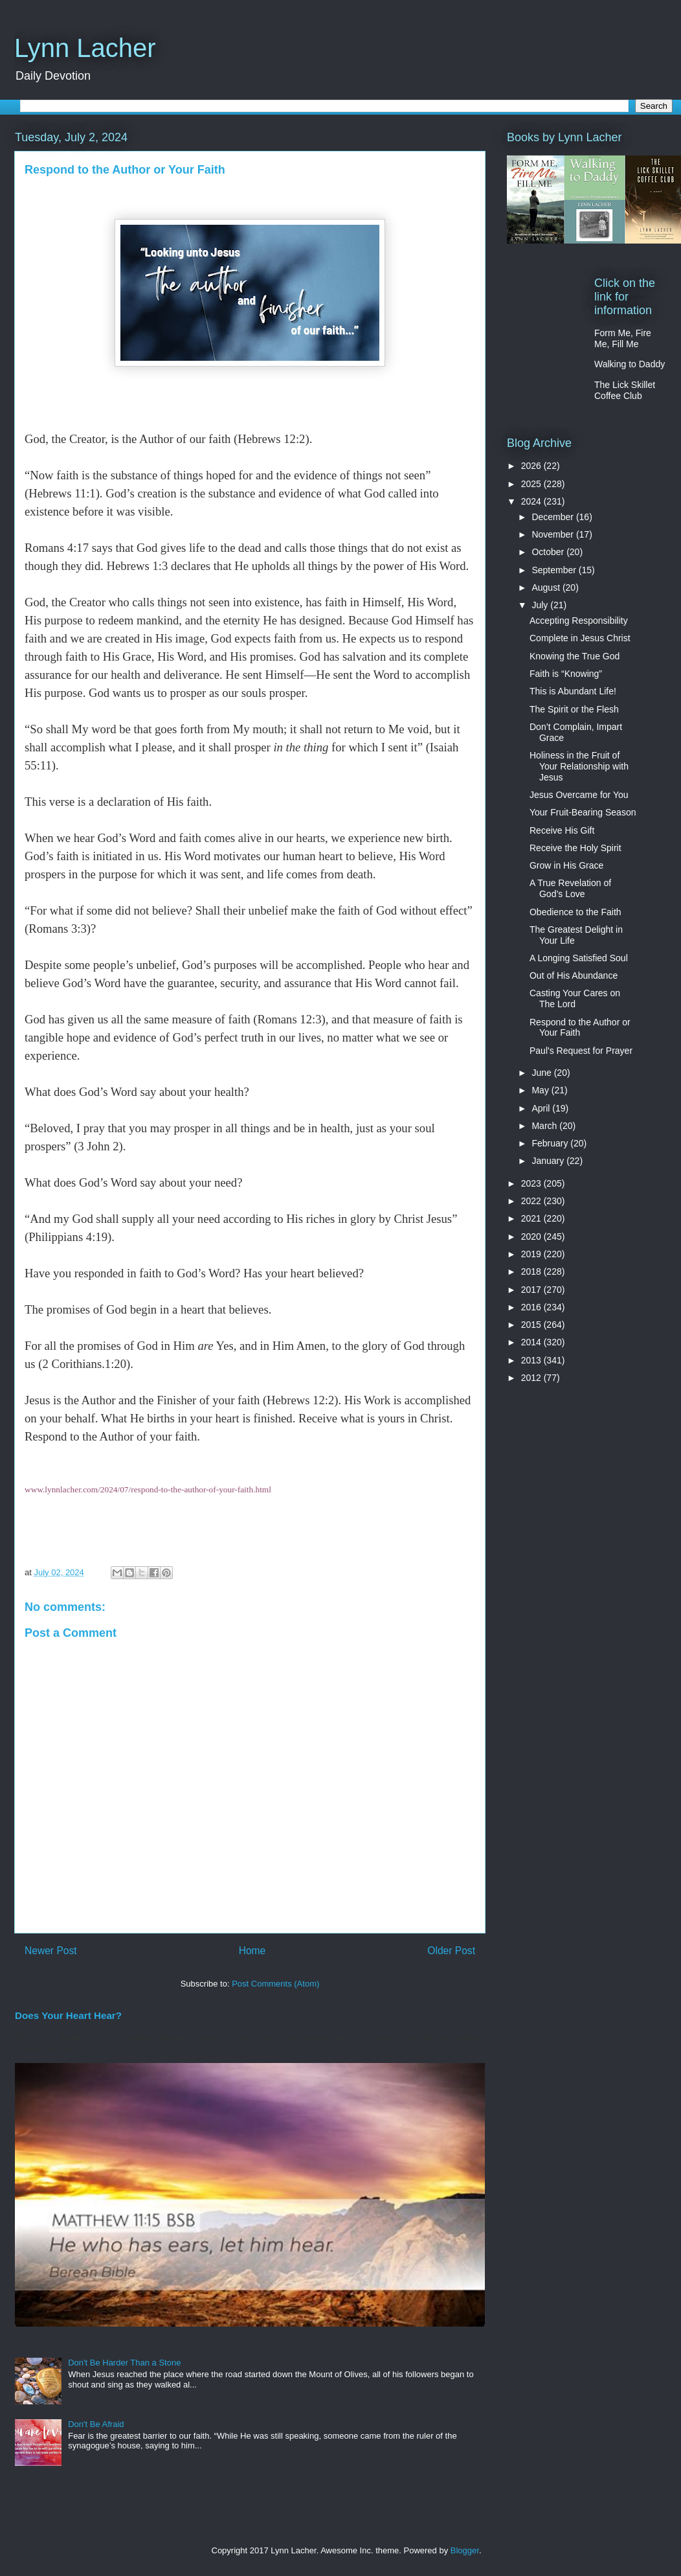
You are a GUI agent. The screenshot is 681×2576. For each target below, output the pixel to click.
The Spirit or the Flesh (574, 709)
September (554, 570)
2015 (532, 1324)
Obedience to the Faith (575, 912)
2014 (532, 1342)
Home (252, 1950)
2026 (532, 466)
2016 (532, 1307)
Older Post (451, 1950)
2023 (532, 1183)
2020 (532, 1236)
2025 (532, 484)
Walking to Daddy (629, 364)
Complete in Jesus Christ (580, 638)
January (548, 1161)
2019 (532, 1254)
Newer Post (51, 1950)
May (541, 1090)
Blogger (465, 2550)
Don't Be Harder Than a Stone (124, 2362)
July (540, 605)
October (548, 552)
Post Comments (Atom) (275, 1984)
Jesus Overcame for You (579, 795)
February (550, 1143)
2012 (532, 1378)
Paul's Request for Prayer (581, 1050)
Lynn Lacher (85, 48)
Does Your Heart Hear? (68, 2015)
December (553, 517)
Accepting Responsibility (579, 620)
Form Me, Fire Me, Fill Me (622, 338)
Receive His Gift (562, 830)
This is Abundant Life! (573, 691)
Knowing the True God (575, 656)
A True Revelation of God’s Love (570, 888)
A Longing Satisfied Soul (579, 958)
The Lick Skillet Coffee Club (624, 390)
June (542, 1072)
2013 (532, 1360)
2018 (532, 1271)
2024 (532, 501)
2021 (532, 1218)
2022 (532, 1201)
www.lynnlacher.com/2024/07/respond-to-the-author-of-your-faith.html (148, 1489)
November (553, 534)
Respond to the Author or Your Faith (580, 1027)
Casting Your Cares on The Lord (575, 998)
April (541, 1108)
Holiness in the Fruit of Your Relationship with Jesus (579, 766)
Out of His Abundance (574, 975)
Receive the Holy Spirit (575, 848)
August (546, 587)
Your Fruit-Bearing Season (583, 812)
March (545, 1126)
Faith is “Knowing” (566, 673)
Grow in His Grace (566, 865)
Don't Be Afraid (96, 2424)
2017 (532, 1289)
